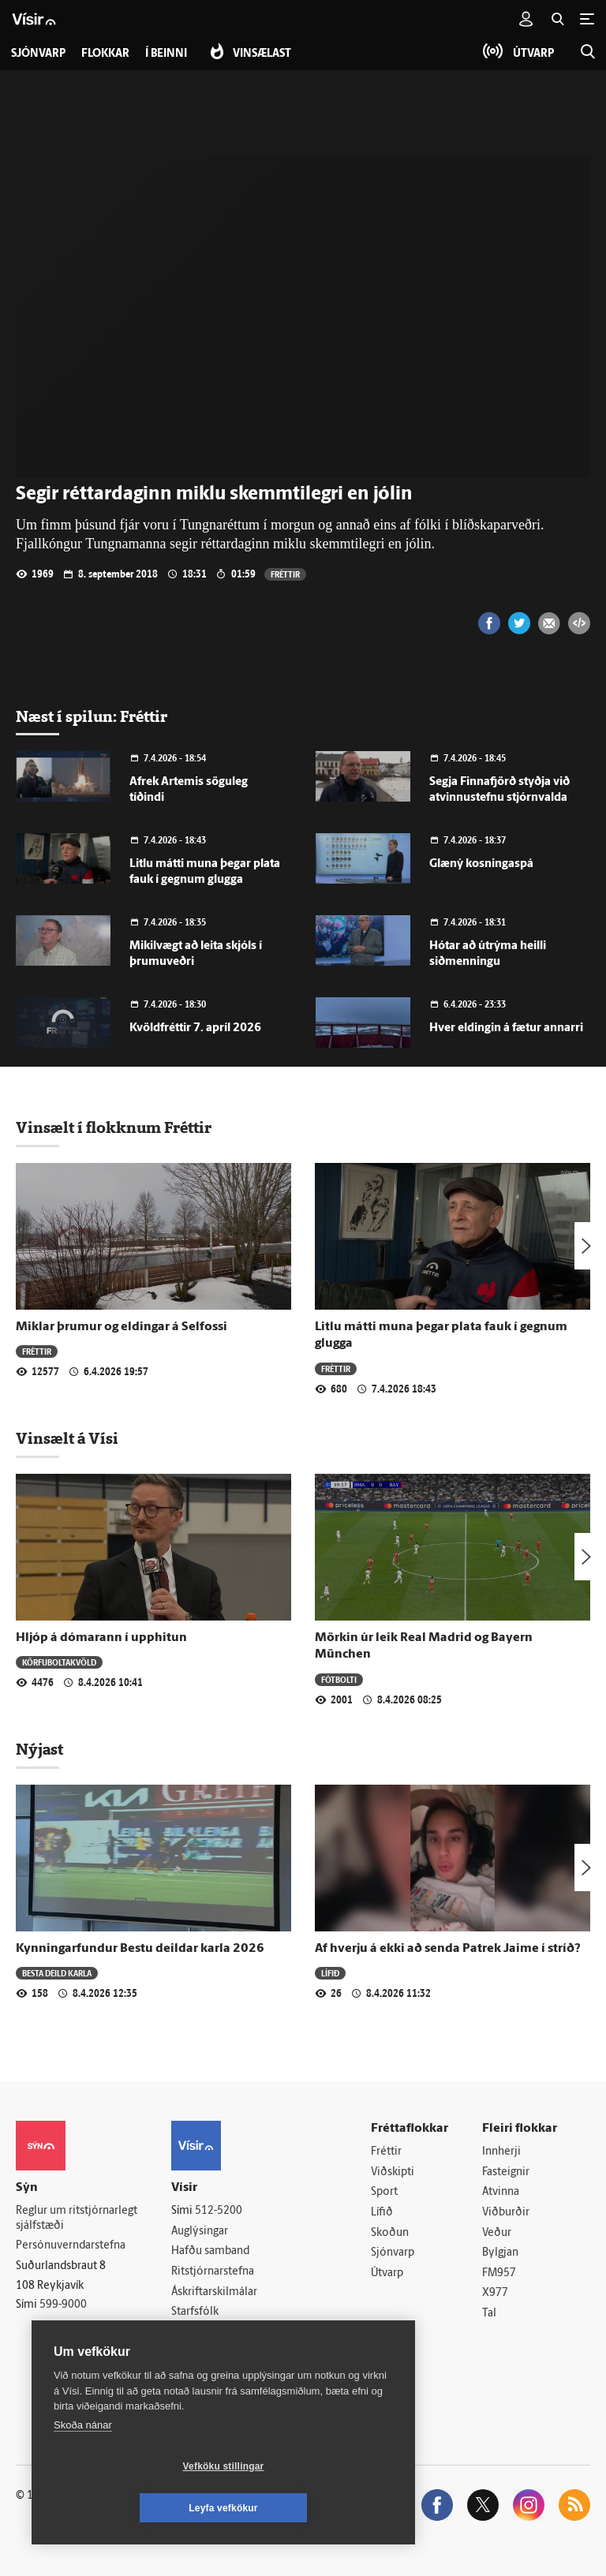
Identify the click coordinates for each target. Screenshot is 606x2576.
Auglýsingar (199, 2232)
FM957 (499, 2273)
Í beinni (166, 54)
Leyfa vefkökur (317, 2508)
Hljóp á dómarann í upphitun (101, 1638)
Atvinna (500, 2192)
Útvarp (387, 2273)
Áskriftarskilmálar (214, 2292)
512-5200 (218, 2211)
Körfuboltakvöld (59, 1662)
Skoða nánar (83, 2467)
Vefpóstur (195, 2353)
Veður (496, 2233)
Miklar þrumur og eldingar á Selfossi (121, 1327)
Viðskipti (392, 2172)
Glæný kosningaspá (481, 864)
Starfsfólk (195, 2312)
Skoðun (390, 2233)
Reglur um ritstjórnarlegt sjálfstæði (76, 2218)
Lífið (330, 1973)
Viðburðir (505, 2213)
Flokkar (105, 54)
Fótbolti (339, 1679)
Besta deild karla (57, 1973)
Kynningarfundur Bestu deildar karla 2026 (140, 1948)
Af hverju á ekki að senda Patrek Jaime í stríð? (448, 1948)
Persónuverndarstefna (70, 2246)
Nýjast (39, 1749)
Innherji (501, 2152)
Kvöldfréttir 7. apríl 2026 (195, 1028)
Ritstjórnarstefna (212, 2272)
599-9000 (63, 2305)
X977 (495, 2294)
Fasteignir (505, 2172)
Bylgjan (500, 2253)
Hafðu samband (210, 2251)
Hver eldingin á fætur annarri (506, 1028)
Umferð (190, 2333)
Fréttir (285, 574)
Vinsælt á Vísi (67, 1438)
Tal (489, 2314)
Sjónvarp (392, 2253)
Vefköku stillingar (129, 2508)
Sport (384, 2192)
